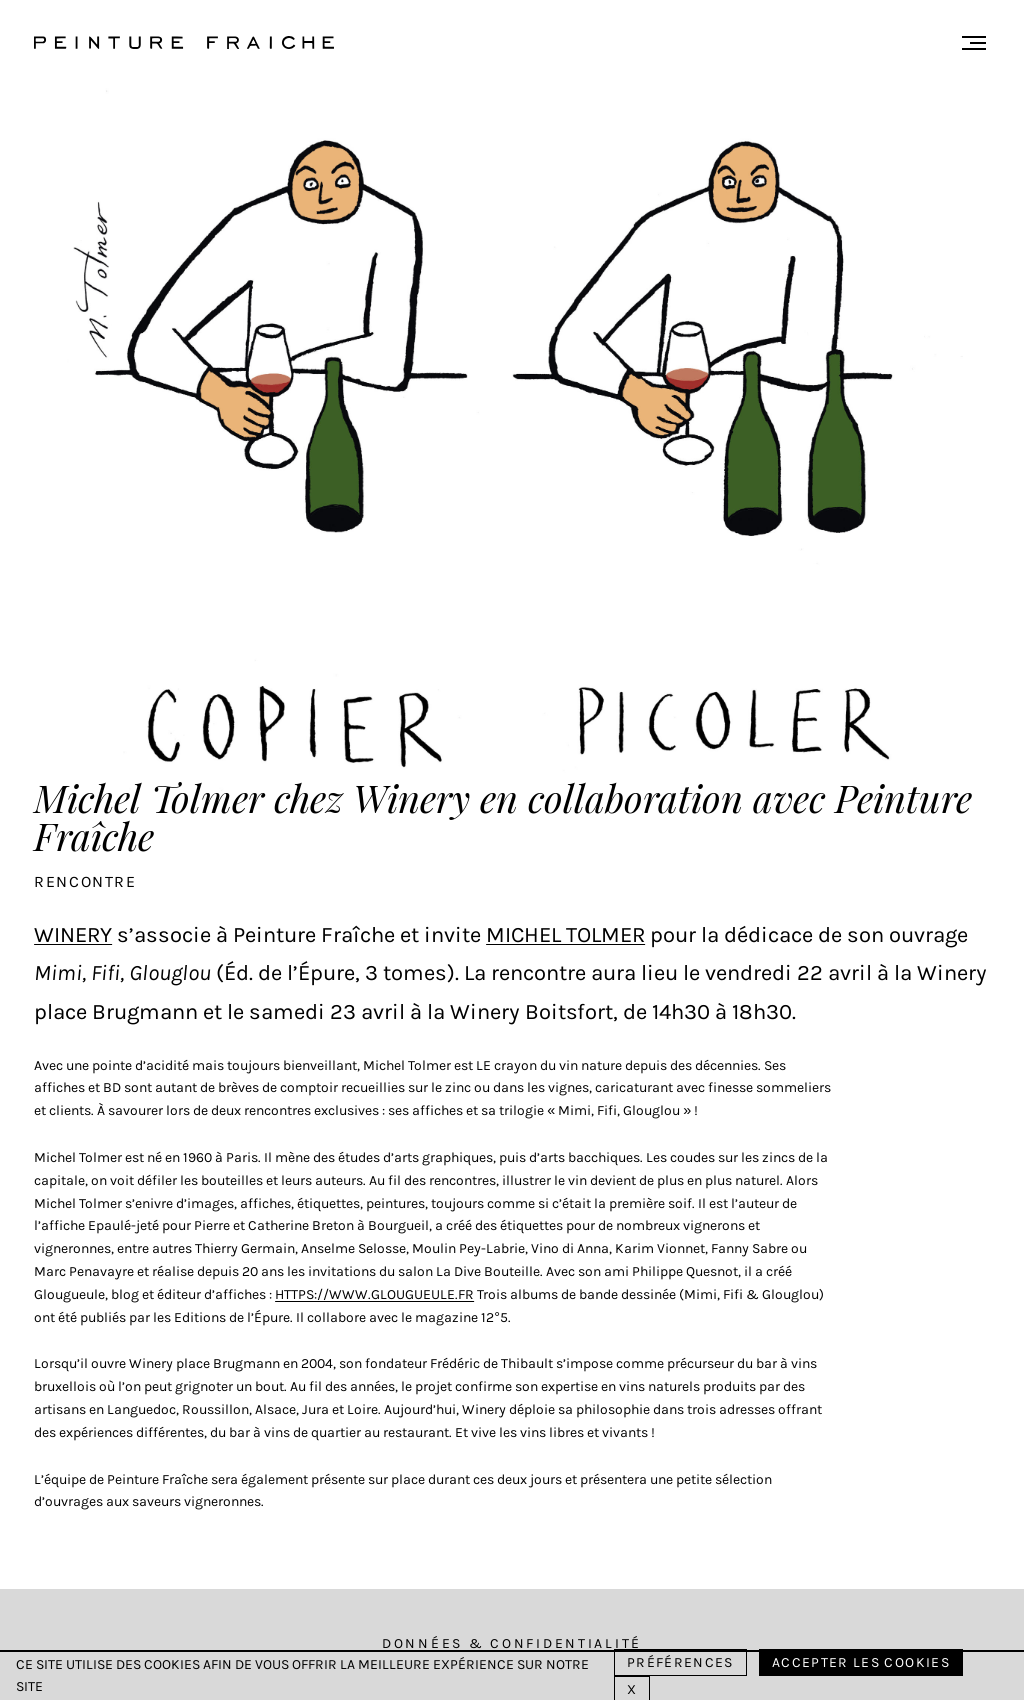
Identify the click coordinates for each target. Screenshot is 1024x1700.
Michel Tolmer (565, 934)
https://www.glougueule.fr (374, 1294)
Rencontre (85, 881)
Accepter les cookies (861, 1662)
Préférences (680, 1662)
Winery (73, 934)
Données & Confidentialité (512, 1643)
